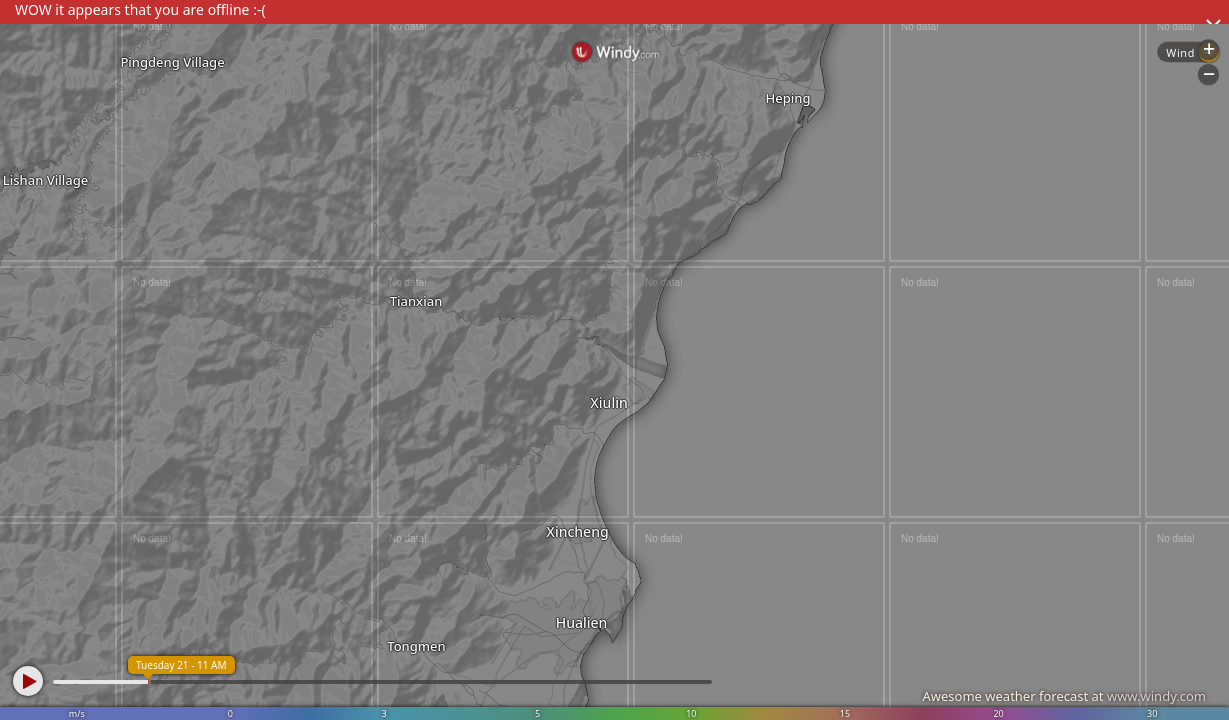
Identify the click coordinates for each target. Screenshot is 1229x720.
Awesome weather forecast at (1064, 696)
